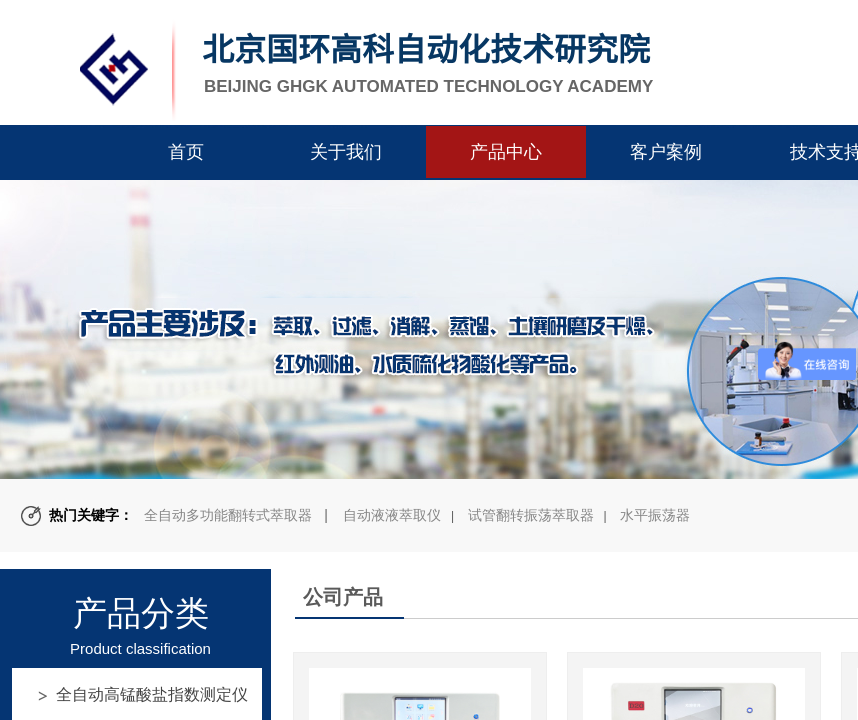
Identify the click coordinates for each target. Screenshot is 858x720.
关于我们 (346, 152)
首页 (186, 152)
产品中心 (506, 152)
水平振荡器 (655, 515)
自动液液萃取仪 (392, 515)
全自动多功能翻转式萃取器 (228, 515)
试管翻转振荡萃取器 (531, 515)
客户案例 (666, 152)
